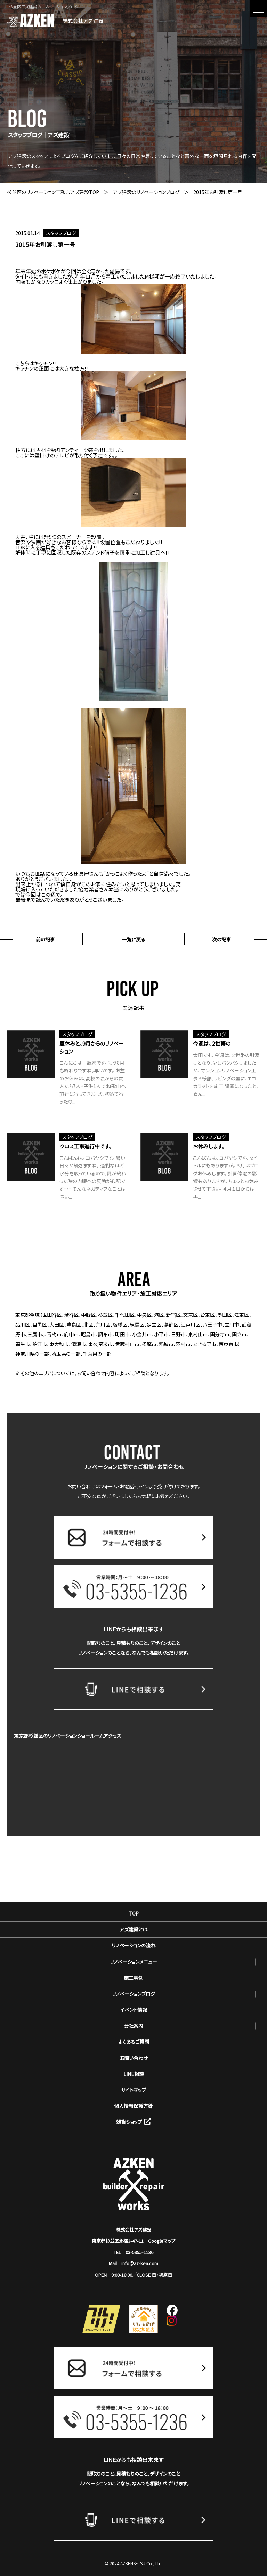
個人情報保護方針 (133, 2105)
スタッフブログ (61, 233)
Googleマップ (161, 2240)
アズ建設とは (133, 1929)
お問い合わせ (134, 2057)
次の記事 (221, 939)
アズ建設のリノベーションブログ (146, 192)
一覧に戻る (133, 939)
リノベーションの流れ (133, 1945)
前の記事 (45, 939)
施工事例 (133, 1977)
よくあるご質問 (133, 2041)
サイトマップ (133, 2089)
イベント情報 (133, 2009)
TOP (134, 1913)
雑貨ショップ (133, 2121)
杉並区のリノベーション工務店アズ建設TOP (53, 192)
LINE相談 (133, 2073)
